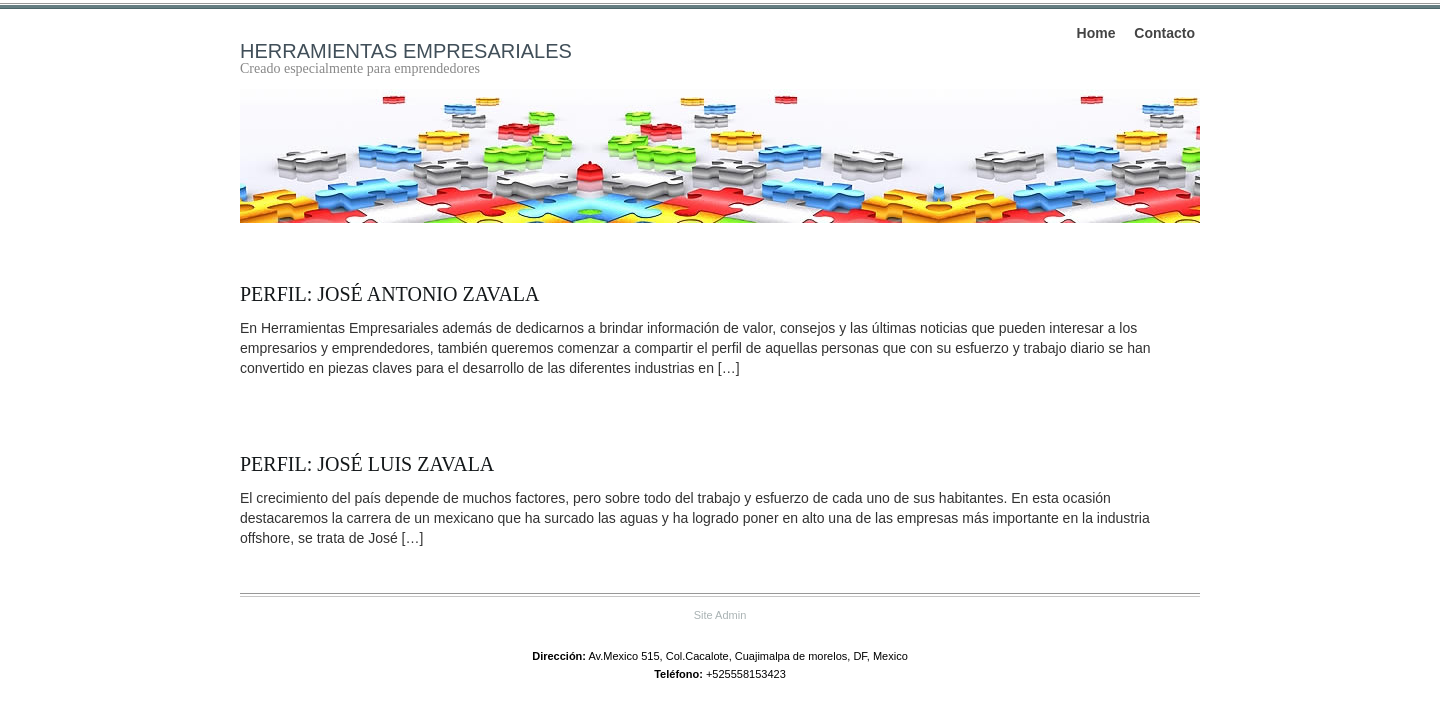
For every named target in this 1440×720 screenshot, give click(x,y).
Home (1096, 33)
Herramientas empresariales (406, 51)
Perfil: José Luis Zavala (367, 464)
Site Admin (720, 615)
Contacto (1164, 33)
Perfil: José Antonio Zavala (389, 294)
